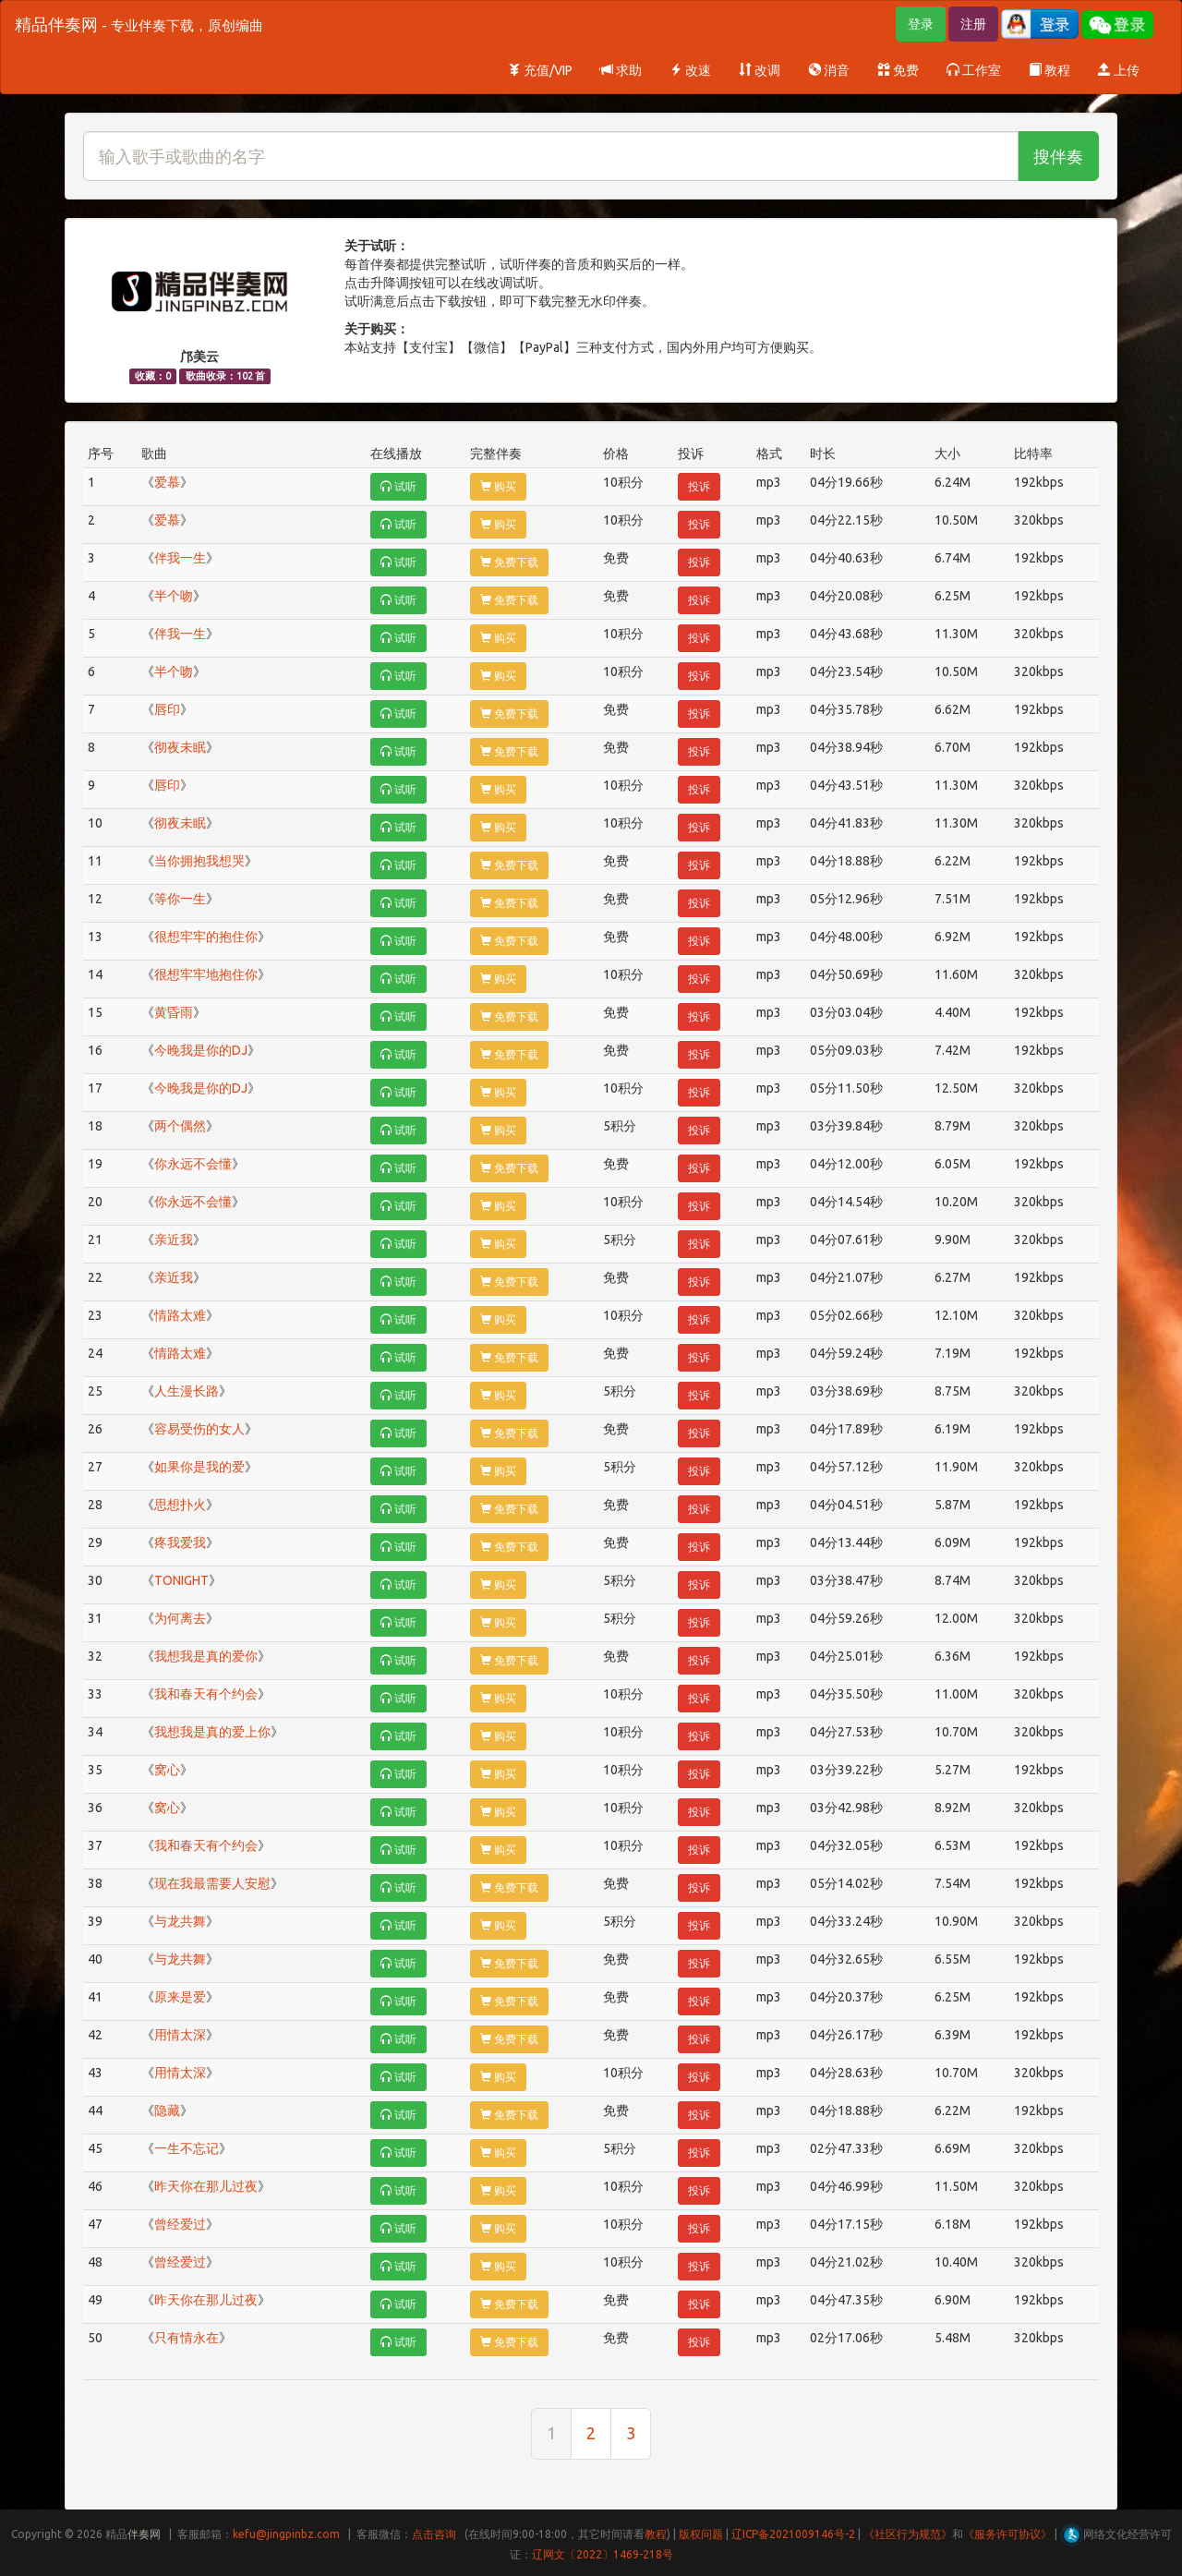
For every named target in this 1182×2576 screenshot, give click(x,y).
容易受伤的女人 (199, 1428)
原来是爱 (180, 1996)
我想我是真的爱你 (206, 1656)
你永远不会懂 (193, 1163)
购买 (498, 486)
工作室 (974, 70)
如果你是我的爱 (199, 1466)
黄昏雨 (173, 1012)
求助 (621, 70)
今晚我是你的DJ (200, 1050)
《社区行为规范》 (907, 2534)
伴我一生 (180, 557)
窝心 (167, 1769)
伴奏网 (144, 2534)
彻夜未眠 (180, 747)
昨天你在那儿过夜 (206, 2186)
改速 (690, 70)
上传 (1119, 70)
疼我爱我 (180, 1542)
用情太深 (180, 2034)
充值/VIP (540, 70)
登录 (921, 24)
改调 (759, 70)
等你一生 (180, 898)
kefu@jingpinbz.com (286, 2534)
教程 (1049, 70)
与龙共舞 (180, 1921)
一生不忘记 (186, 2148)
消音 (829, 70)
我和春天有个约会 (206, 1694)
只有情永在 (186, 2337)
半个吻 (173, 595)
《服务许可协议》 (1007, 2534)
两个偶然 (180, 1126)
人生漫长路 (186, 1391)
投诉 (699, 486)
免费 (898, 70)
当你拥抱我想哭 (199, 860)
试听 (398, 486)
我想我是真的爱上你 (212, 1731)
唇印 (167, 709)
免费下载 (509, 562)
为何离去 (180, 1618)
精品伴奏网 (139, 24)
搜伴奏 (1058, 156)
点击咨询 (434, 2534)
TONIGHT (181, 1580)
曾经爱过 (180, 2224)
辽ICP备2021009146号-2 (793, 2534)
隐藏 (167, 2110)
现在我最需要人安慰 (212, 1883)
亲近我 (173, 1239)
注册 (973, 24)
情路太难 (180, 1315)
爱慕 (167, 482)
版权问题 (701, 2534)
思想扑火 (180, 1504)
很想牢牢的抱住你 (206, 936)
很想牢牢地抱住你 (206, 974)
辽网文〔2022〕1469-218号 (602, 2554)
